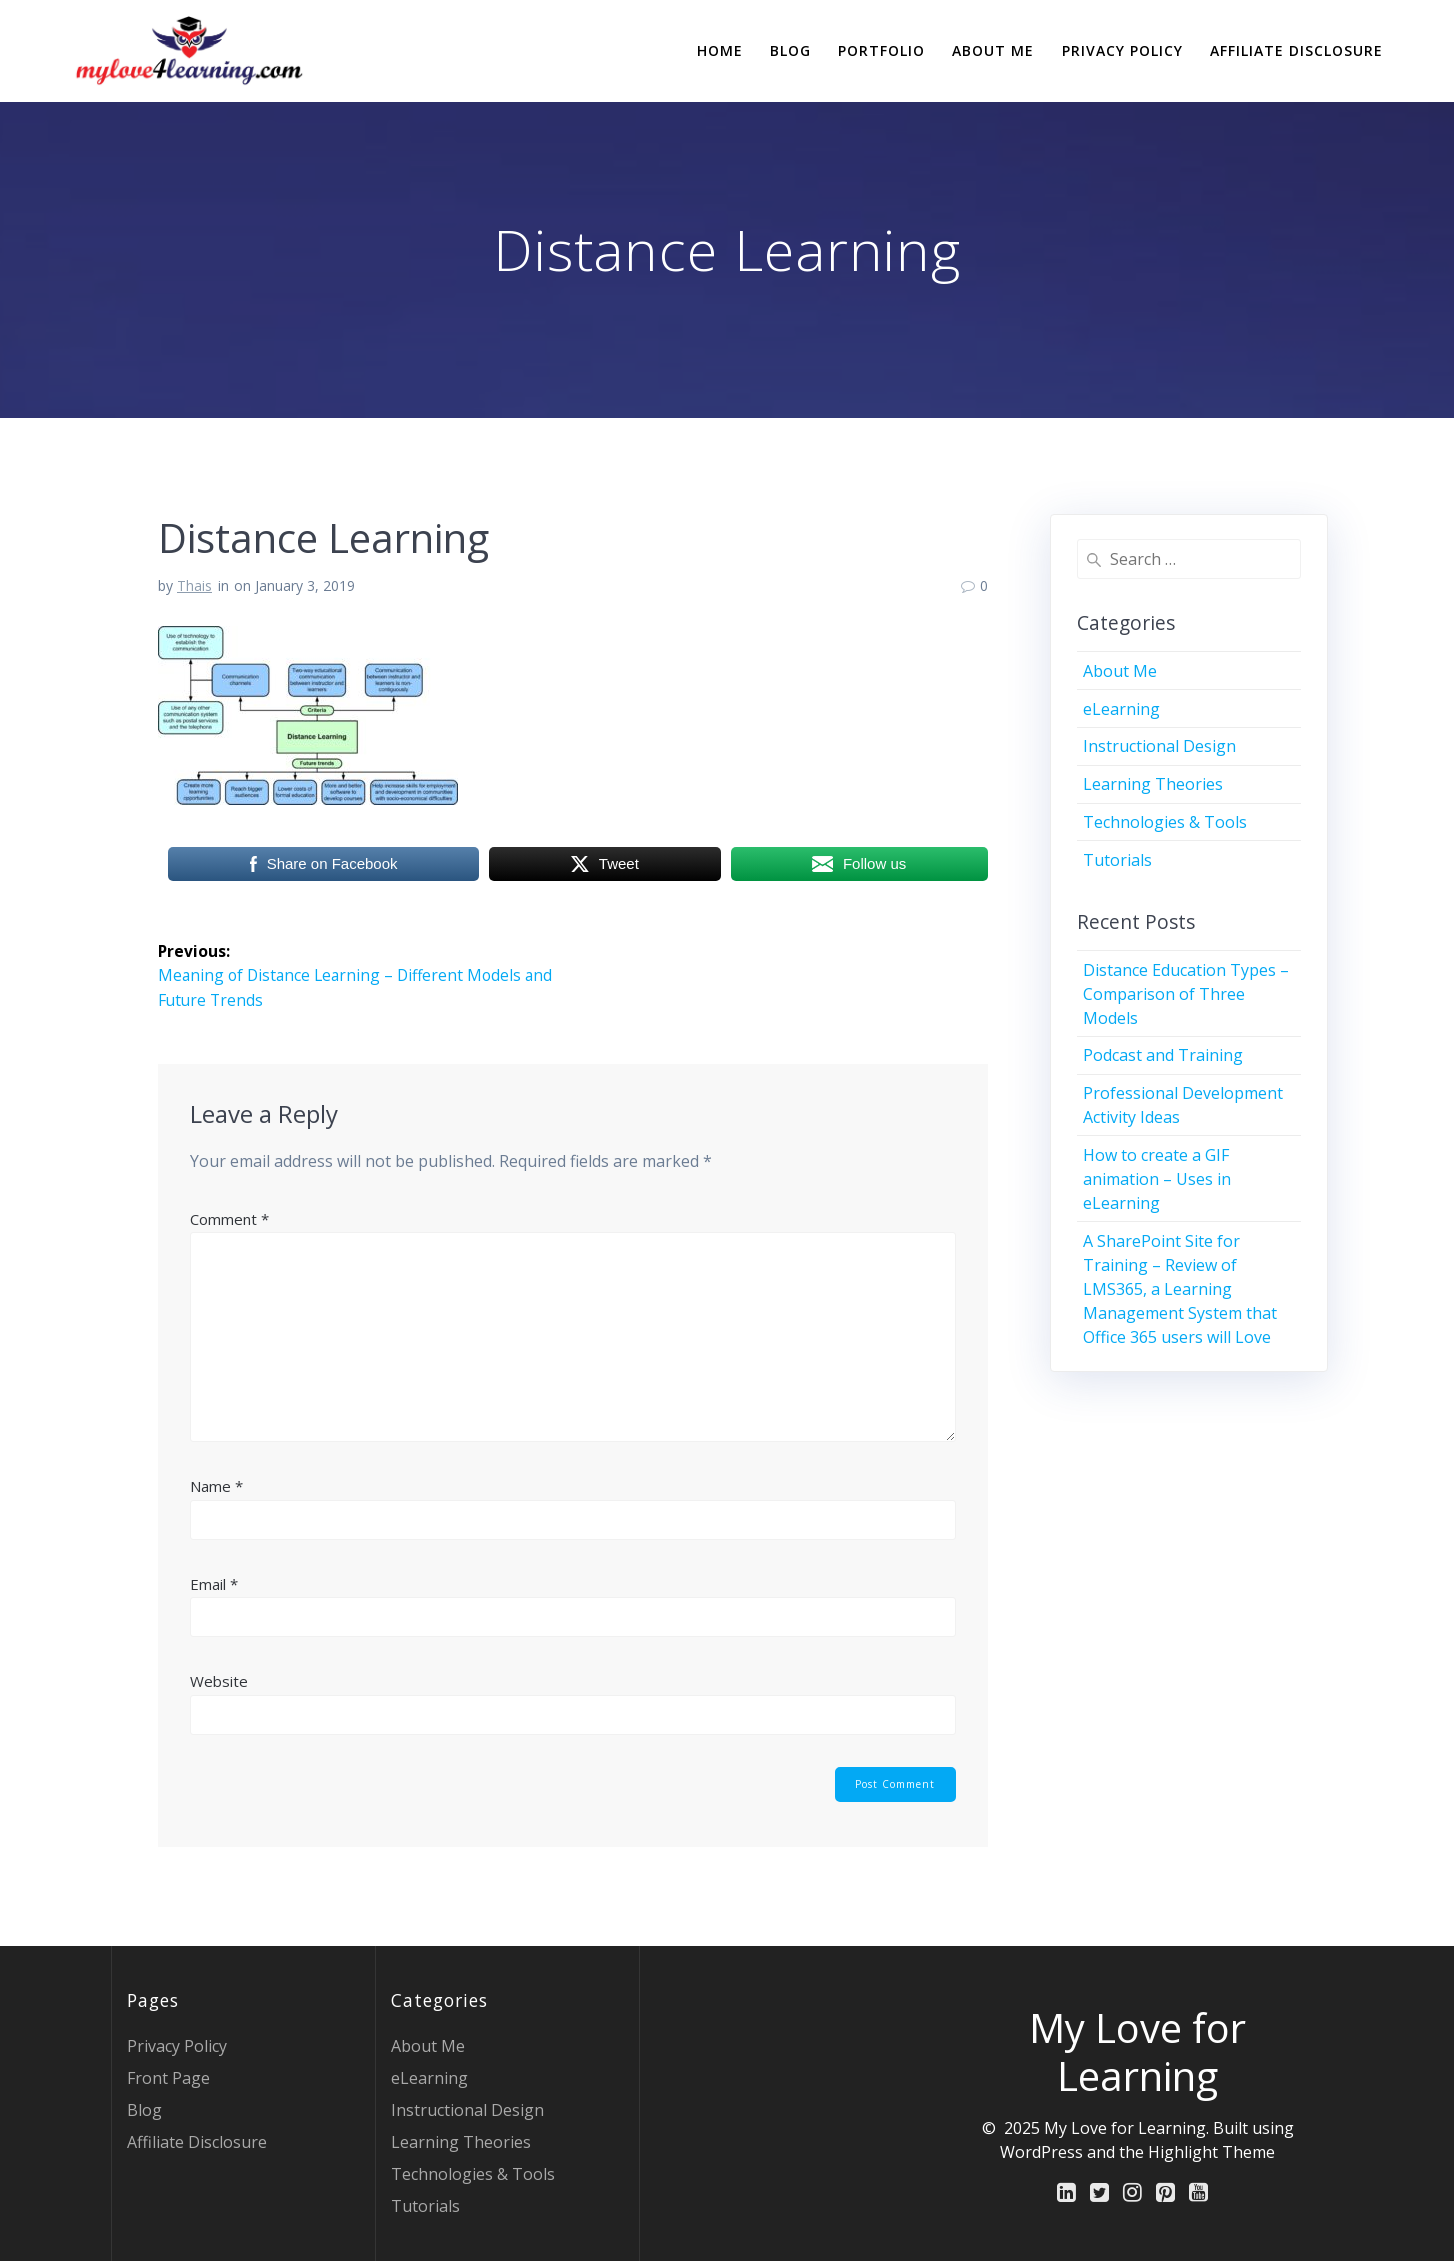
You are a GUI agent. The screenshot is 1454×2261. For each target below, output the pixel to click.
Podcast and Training (1163, 1055)
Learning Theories (1153, 784)
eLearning (1121, 709)
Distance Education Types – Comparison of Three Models (1186, 994)
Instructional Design (1159, 746)
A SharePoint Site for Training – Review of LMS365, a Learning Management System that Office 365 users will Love (1180, 1289)
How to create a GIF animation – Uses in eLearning (1157, 1179)
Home (720, 50)
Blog (790, 50)
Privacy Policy (1122, 50)
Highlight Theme (1211, 2152)
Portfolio (881, 50)
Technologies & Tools (1165, 822)
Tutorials (1117, 860)
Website (219, 1681)
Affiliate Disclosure (1296, 50)
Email (214, 1584)
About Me (993, 50)
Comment (229, 1219)
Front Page (168, 2078)
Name (216, 1486)
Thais (194, 585)
